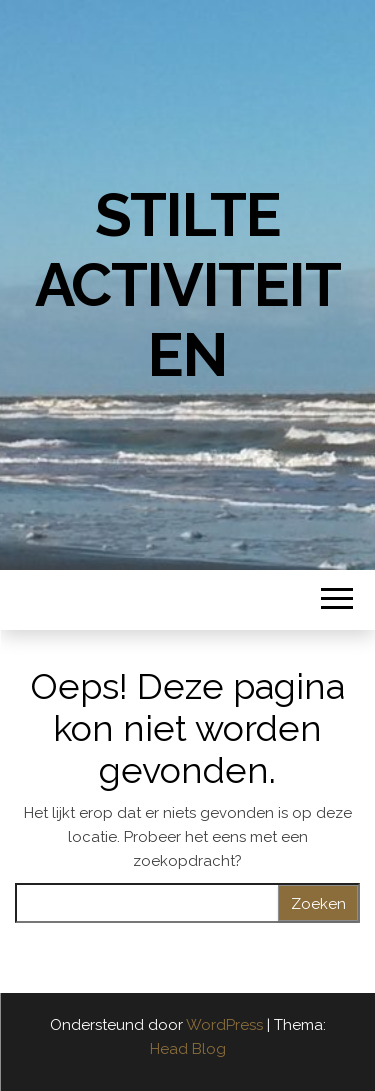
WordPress (224, 1025)
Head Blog (188, 1049)
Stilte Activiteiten (188, 285)
